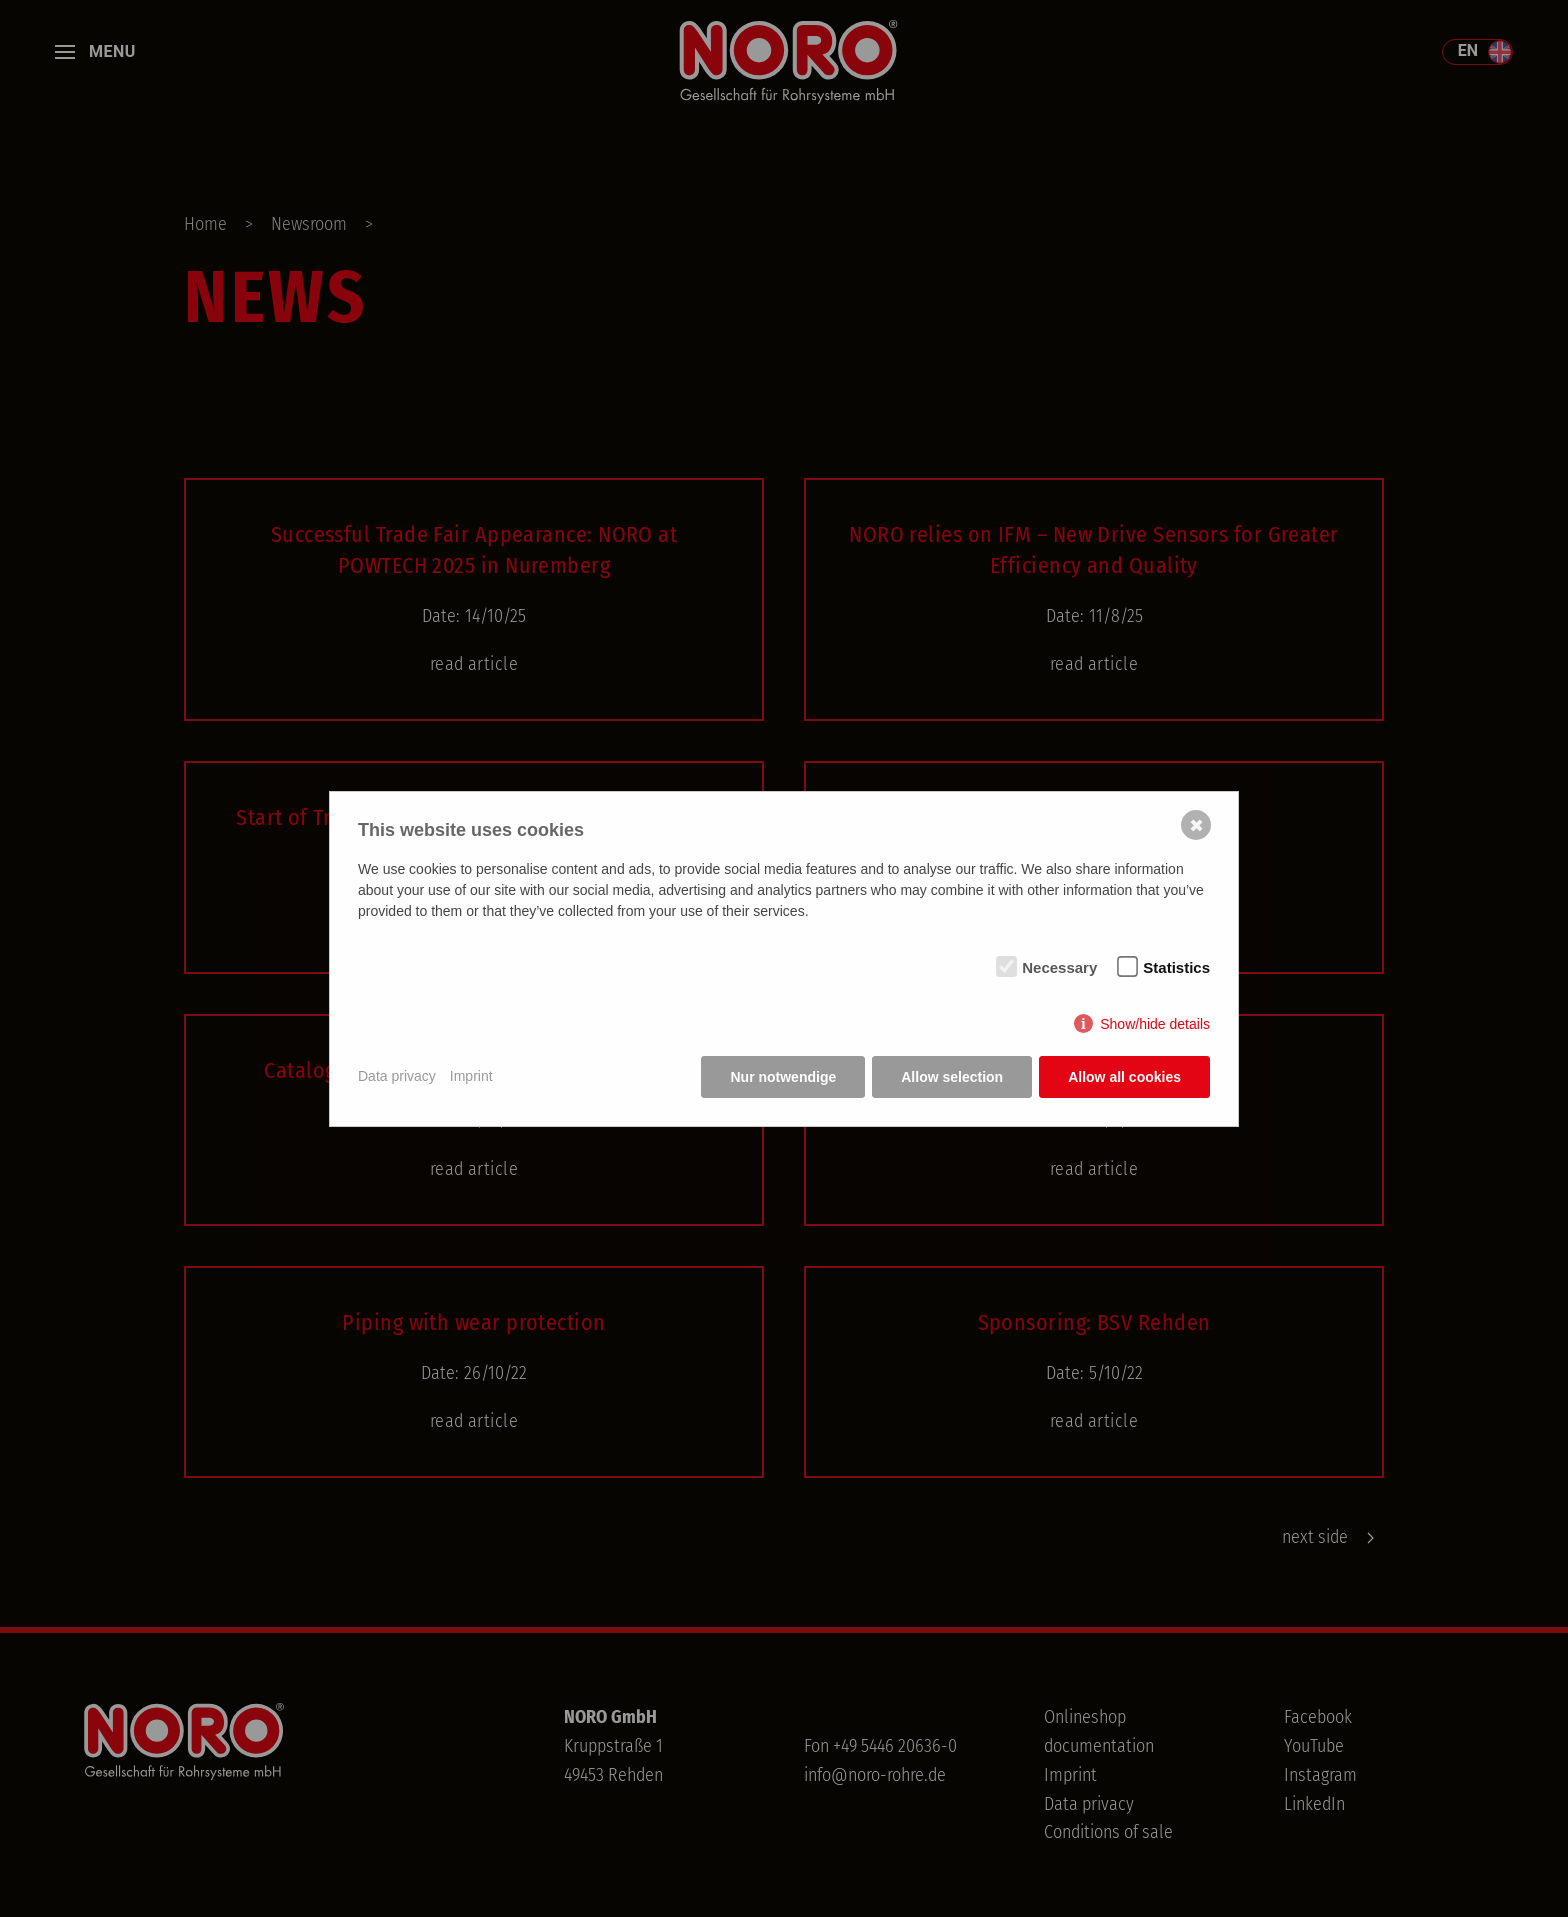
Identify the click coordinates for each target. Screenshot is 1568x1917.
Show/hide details (1155, 1024)
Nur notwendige (783, 1077)
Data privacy (397, 1076)
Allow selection (952, 1077)
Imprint (471, 1076)
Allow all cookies (1124, 1077)
